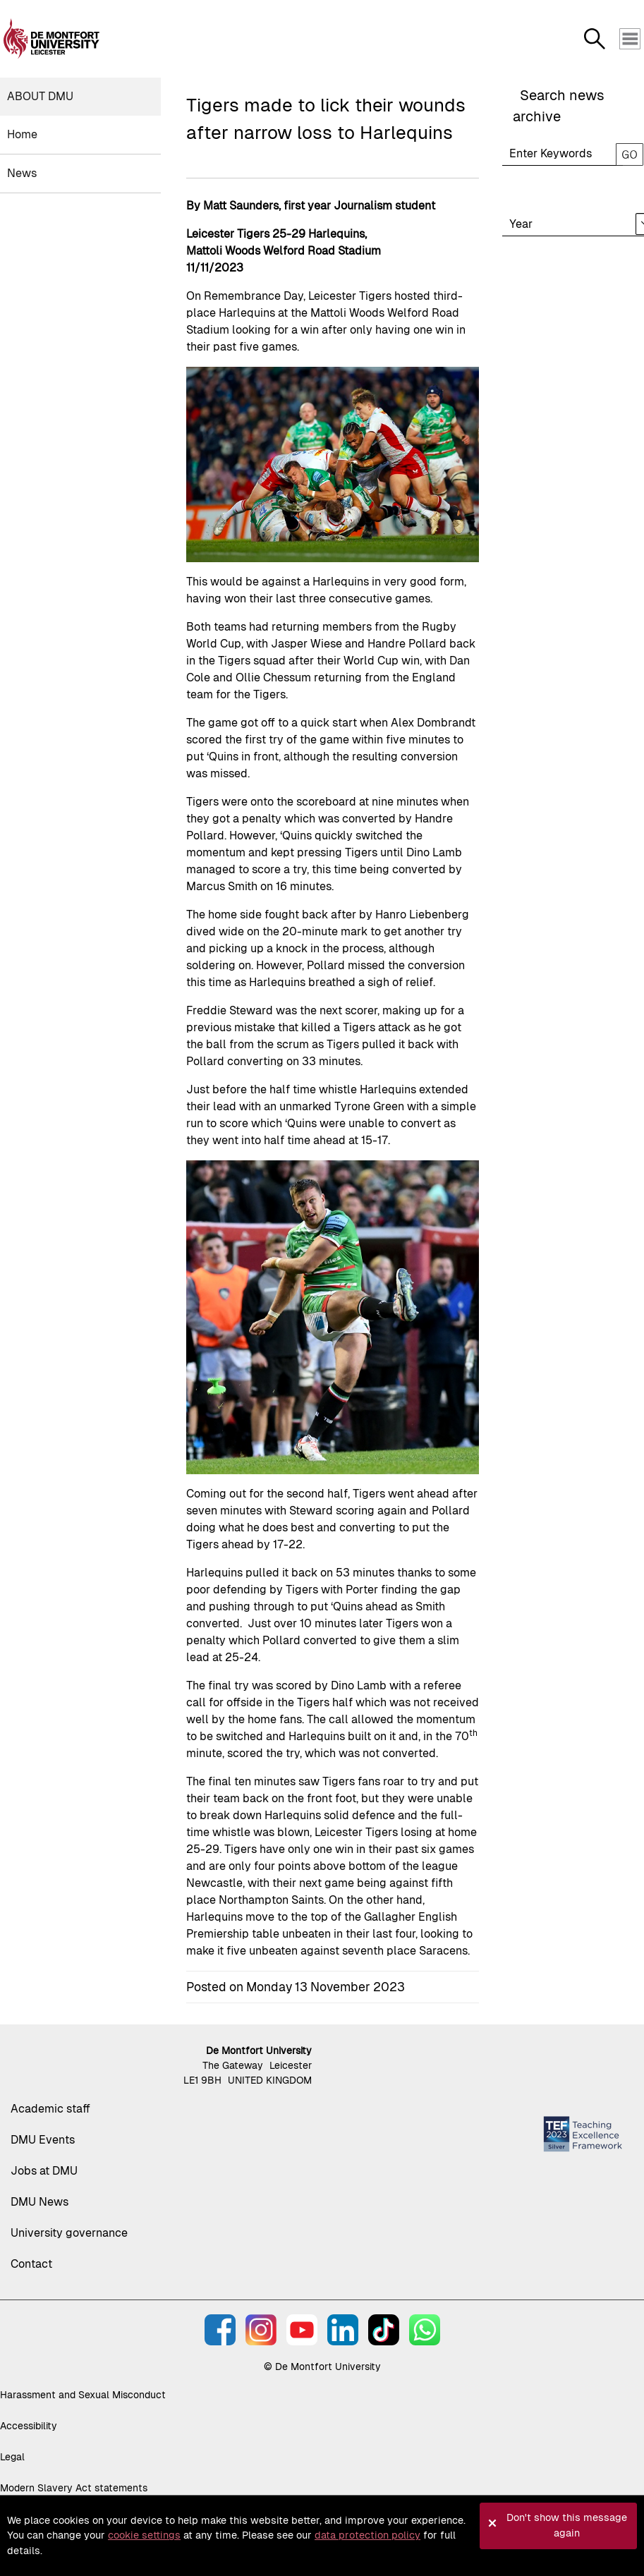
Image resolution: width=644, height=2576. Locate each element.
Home (22, 134)
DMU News (39, 2202)
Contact (31, 2264)
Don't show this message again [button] (566, 2525)
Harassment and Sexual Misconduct (83, 2394)
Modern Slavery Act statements (73, 2487)
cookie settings (144, 2535)
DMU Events (43, 2139)
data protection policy (367, 2535)
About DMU (40, 96)
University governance (69, 2233)
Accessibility (28, 2425)
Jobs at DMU (44, 2170)
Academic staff (50, 2108)
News (22, 173)
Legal (12, 2456)
